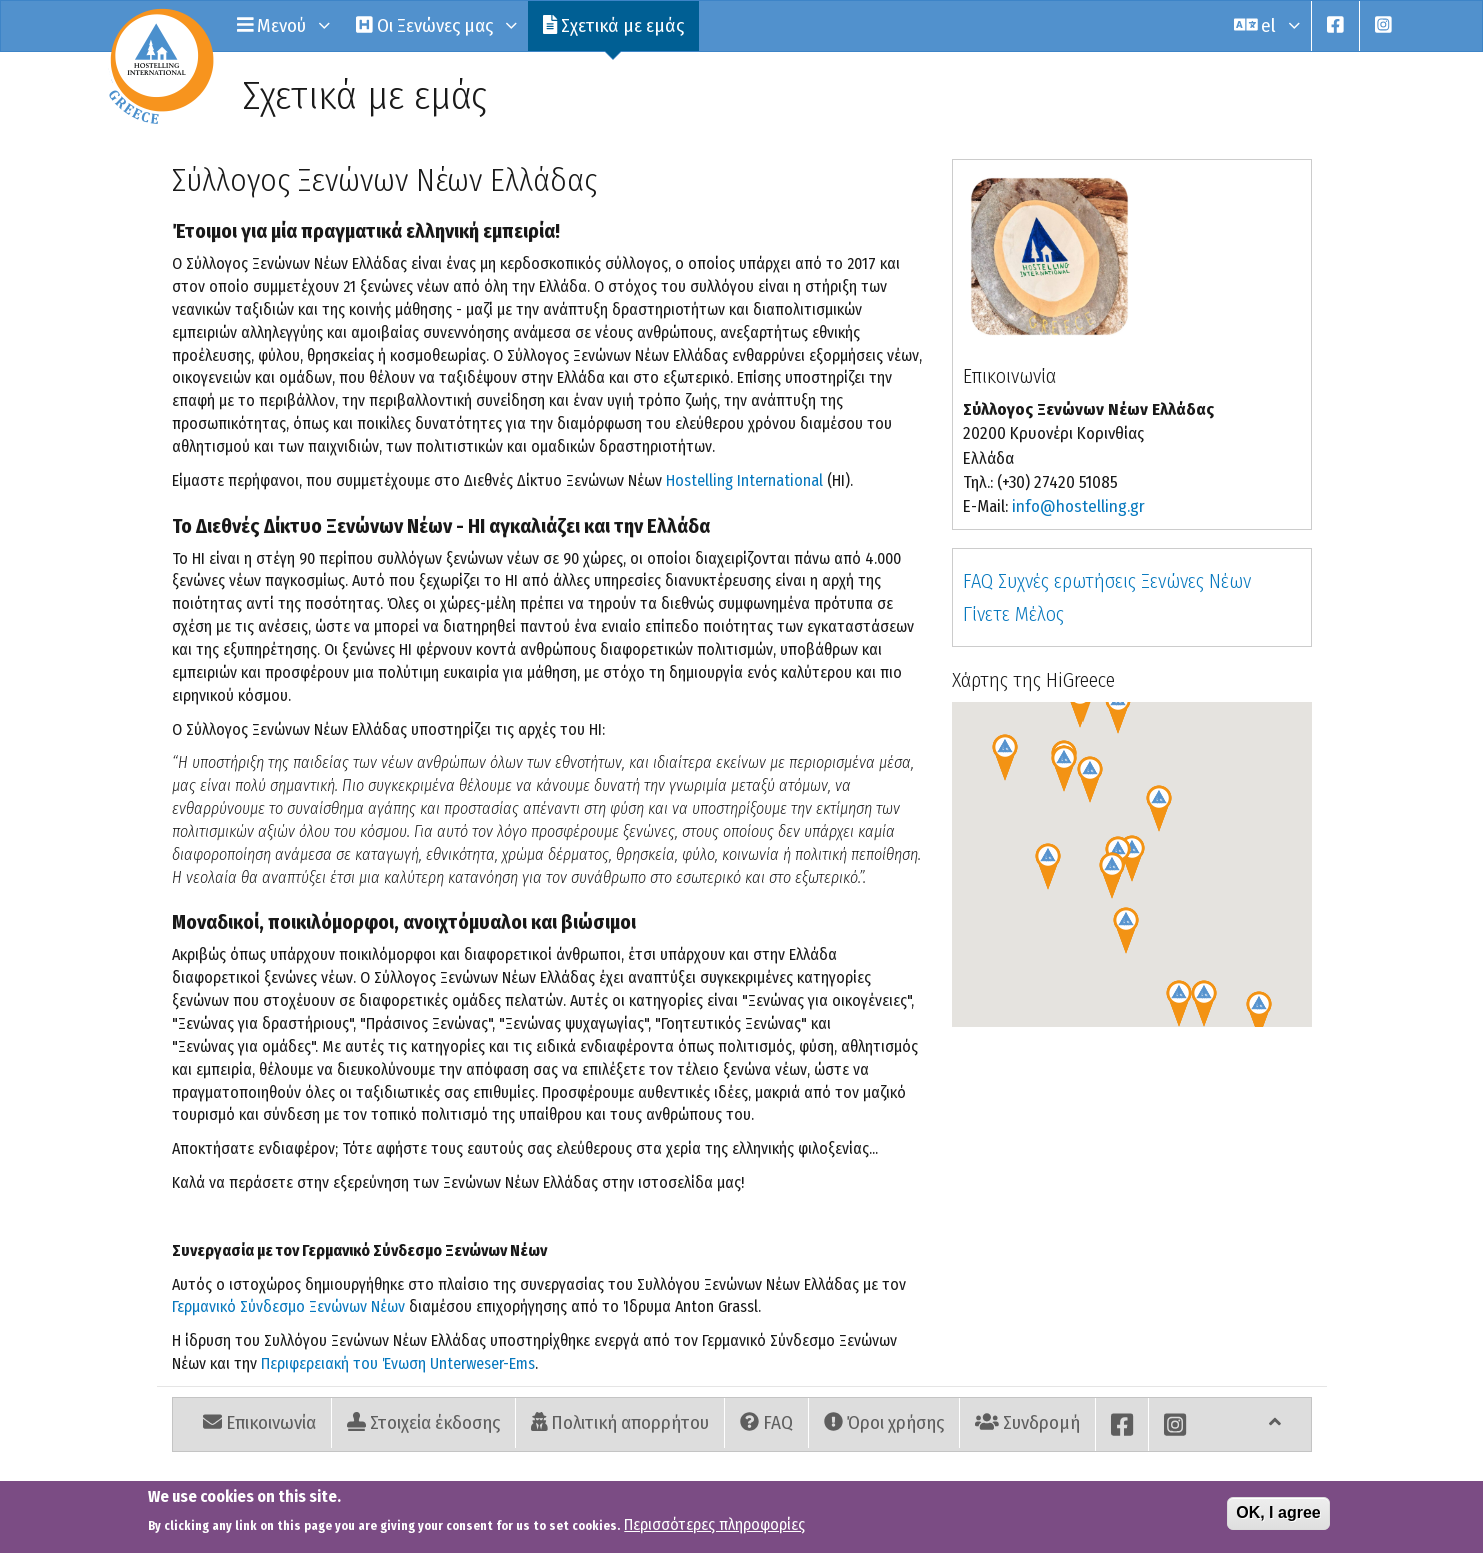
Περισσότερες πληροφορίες (714, 1524)
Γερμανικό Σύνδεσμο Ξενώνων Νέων (288, 1306)
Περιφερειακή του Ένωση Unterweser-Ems (398, 1363)
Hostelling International (744, 480)
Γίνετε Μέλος (1013, 614)
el (1265, 25)
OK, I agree (1278, 1512)
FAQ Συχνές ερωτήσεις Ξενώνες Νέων (1107, 581)
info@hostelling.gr (1078, 506)
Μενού (282, 25)
